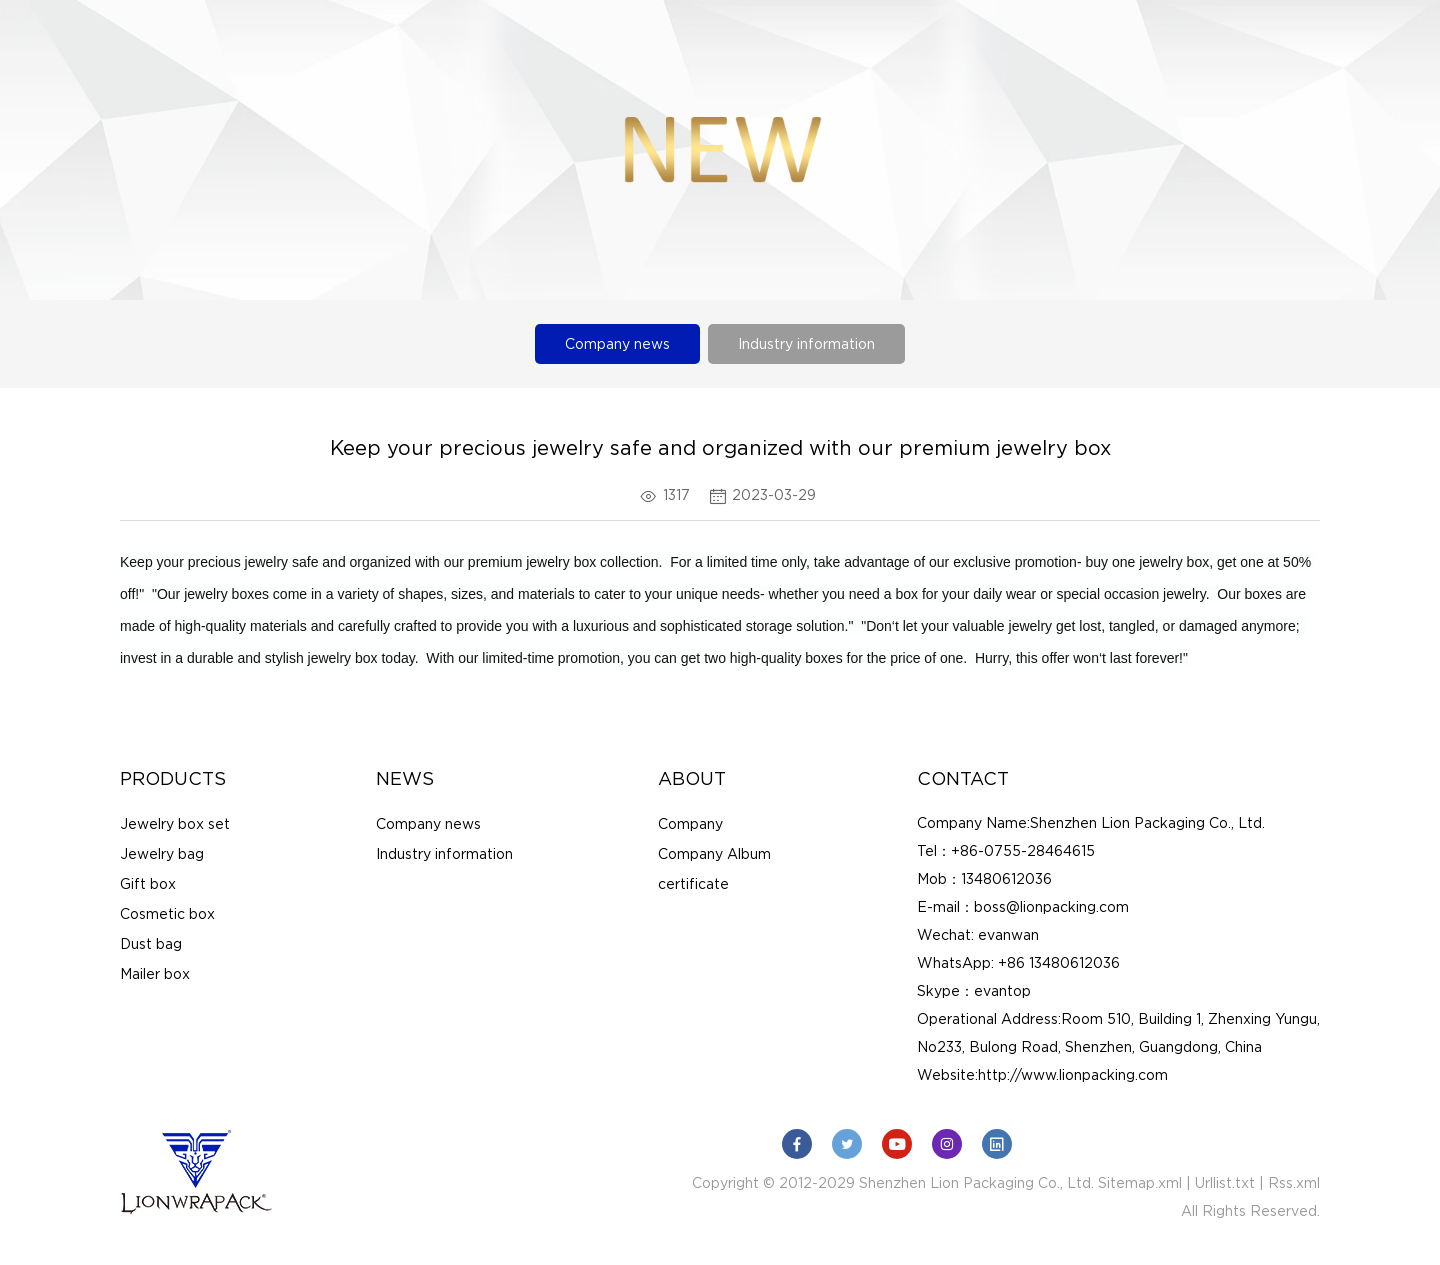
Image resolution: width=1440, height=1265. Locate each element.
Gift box (148, 884)
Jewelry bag (162, 854)
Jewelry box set (175, 824)
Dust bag (151, 944)
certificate (693, 884)
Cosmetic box (167, 914)
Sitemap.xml (1140, 1183)
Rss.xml (1294, 1183)
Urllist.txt (1225, 1183)
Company (690, 824)
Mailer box (155, 974)
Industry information (806, 344)
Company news (617, 344)
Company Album (714, 854)
